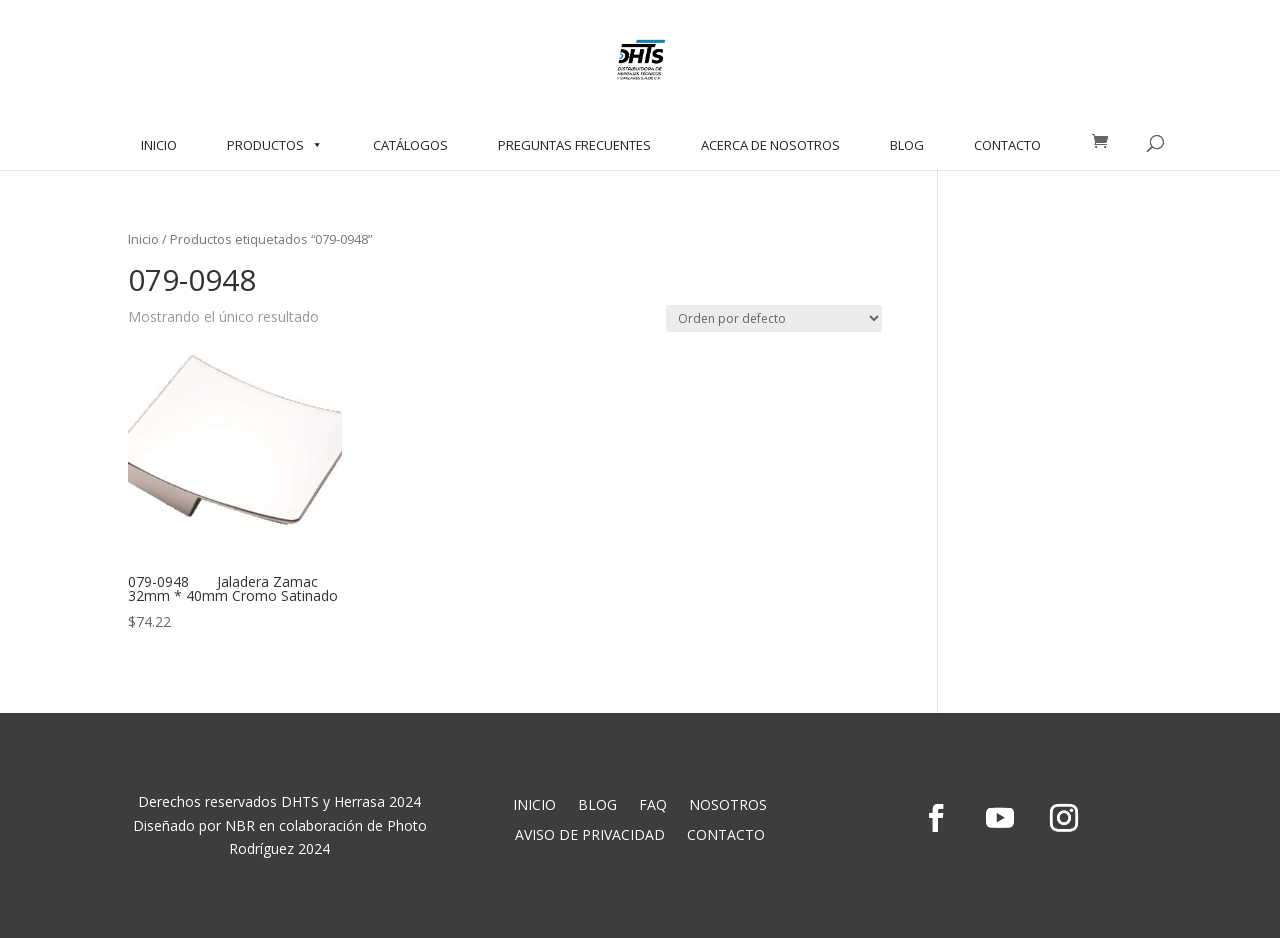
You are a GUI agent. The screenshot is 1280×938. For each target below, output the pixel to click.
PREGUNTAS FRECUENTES (574, 145)
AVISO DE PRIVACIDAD (590, 836)
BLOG (907, 145)
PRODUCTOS (275, 145)
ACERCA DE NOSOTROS (770, 145)
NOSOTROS (728, 806)
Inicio (143, 239)
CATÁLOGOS (410, 145)
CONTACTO (1007, 145)
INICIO (159, 145)
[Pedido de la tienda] (774, 318)
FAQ (653, 806)
